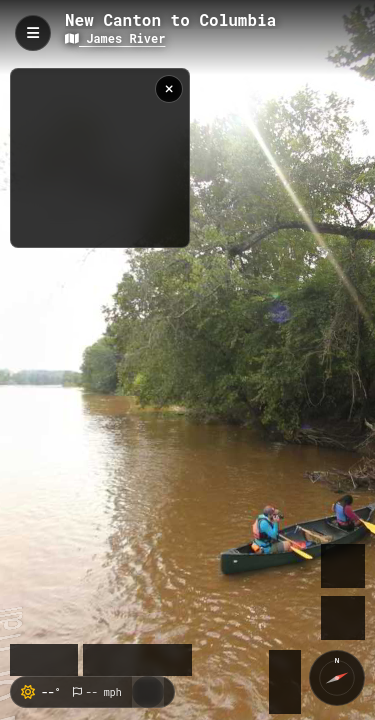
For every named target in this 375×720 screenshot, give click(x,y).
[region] (100, 158)
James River (115, 38)
